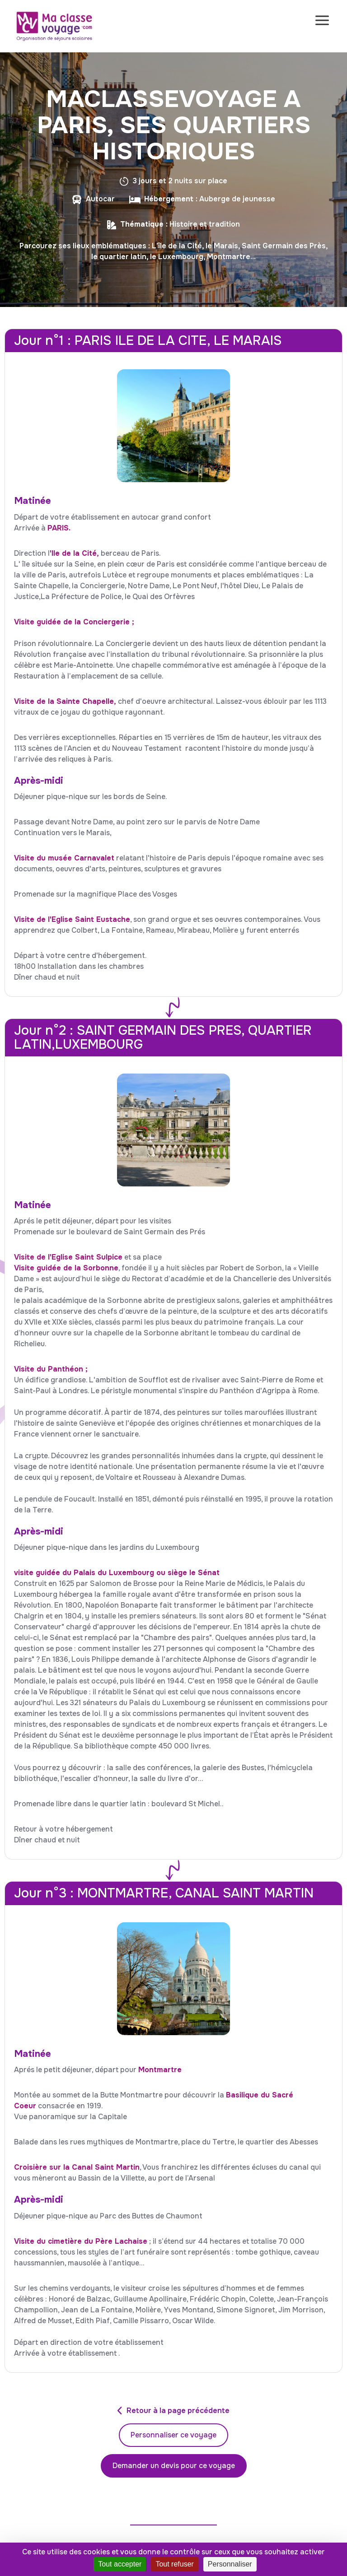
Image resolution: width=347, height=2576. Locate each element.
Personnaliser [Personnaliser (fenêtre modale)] (230, 2564)
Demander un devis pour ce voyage (174, 2465)
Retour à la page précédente (178, 2410)
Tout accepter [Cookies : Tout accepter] (119, 2564)
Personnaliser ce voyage (173, 2435)
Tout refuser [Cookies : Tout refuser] (174, 2564)
